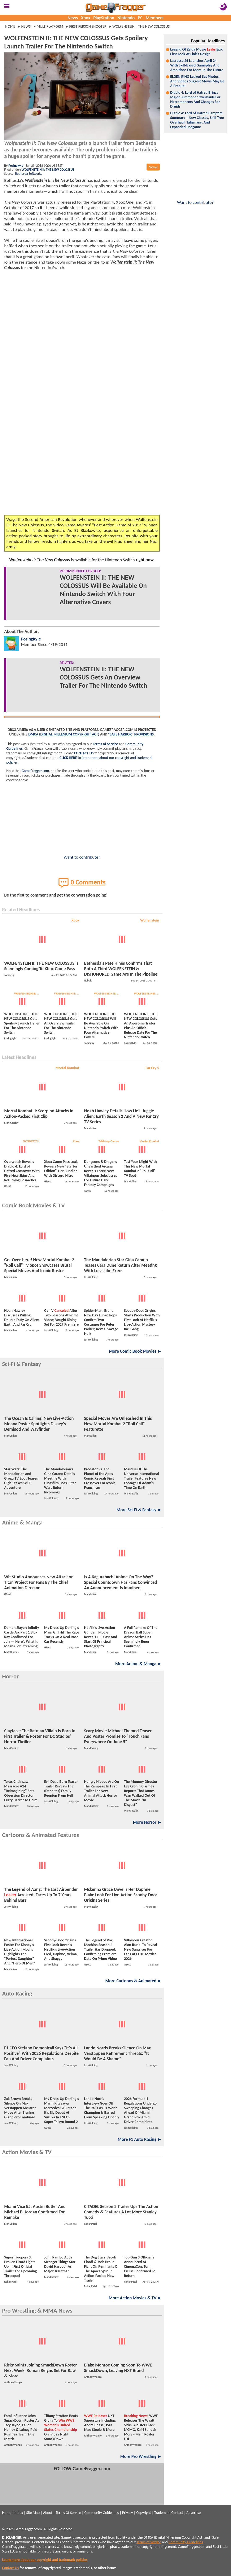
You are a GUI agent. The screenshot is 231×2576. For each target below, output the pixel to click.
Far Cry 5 (152, 1068)
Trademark (162, 2512)
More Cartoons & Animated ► (133, 1981)
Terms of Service (105, 744)
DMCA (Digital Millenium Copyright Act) (63, 734)
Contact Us (10, 2568)
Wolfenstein (149, 920)
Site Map (33, 2512)
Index (19, 2512)
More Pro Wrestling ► (141, 2456)
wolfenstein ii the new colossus (141, 26)
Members (155, 18)
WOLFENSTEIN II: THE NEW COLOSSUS (48, 170)
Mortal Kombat (67, 1068)
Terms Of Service (68, 2512)
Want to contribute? (82, 854)
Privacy (127, 2512)
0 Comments (82, 883)
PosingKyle (15, 166)
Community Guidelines (101, 2512)
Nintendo (126, 18)
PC (140, 18)
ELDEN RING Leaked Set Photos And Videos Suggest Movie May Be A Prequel (197, 81)
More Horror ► (147, 1822)
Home (10, 26)
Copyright (143, 2512)
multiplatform (50, 26)
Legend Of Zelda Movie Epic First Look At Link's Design (196, 51)
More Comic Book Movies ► (135, 1351)
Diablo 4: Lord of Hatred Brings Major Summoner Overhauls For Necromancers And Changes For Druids (195, 99)
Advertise (193, 2512)
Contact (177, 2512)
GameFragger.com (35, 770)
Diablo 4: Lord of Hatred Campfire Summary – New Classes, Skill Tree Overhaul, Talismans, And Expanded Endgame (197, 120)
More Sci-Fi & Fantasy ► (139, 1510)
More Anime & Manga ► (138, 1663)
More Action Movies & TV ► (135, 2298)
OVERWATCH (31, 1141)
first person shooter (87, 26)
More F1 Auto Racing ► (140, 2139)
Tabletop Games (109, 1141)
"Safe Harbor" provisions (131, 734)
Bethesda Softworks (28, 174)
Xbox (85, 18)
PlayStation (103, 18)
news (26, 26)
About (47, 2512)
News (72, 18)
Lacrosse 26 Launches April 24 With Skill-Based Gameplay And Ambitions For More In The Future (196, 65)
